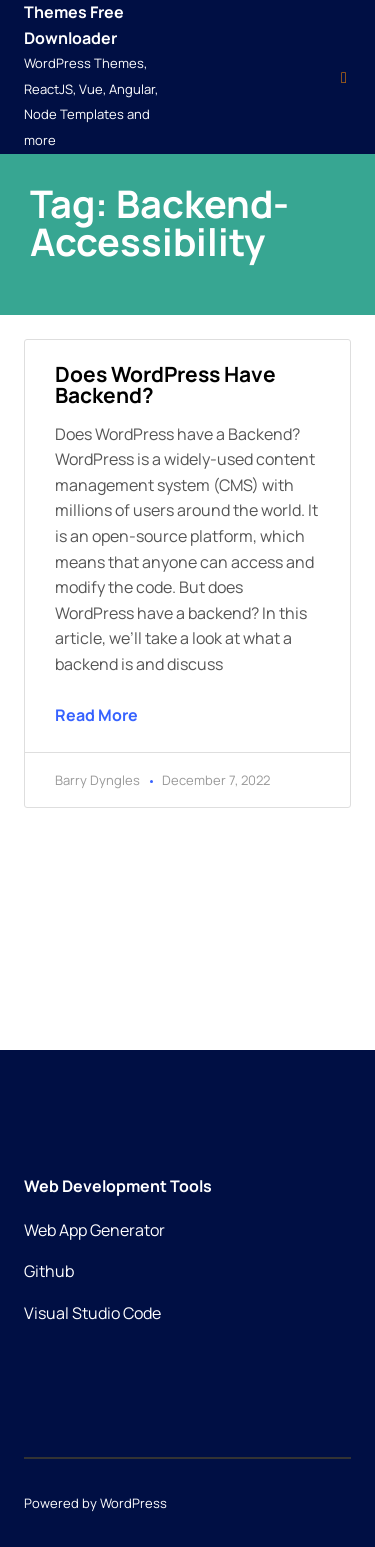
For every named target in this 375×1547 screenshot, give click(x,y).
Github (49, 1271)
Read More (96, 715)
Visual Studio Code (92, 1313)
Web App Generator (94, 1230)
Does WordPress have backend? (165, 384)
